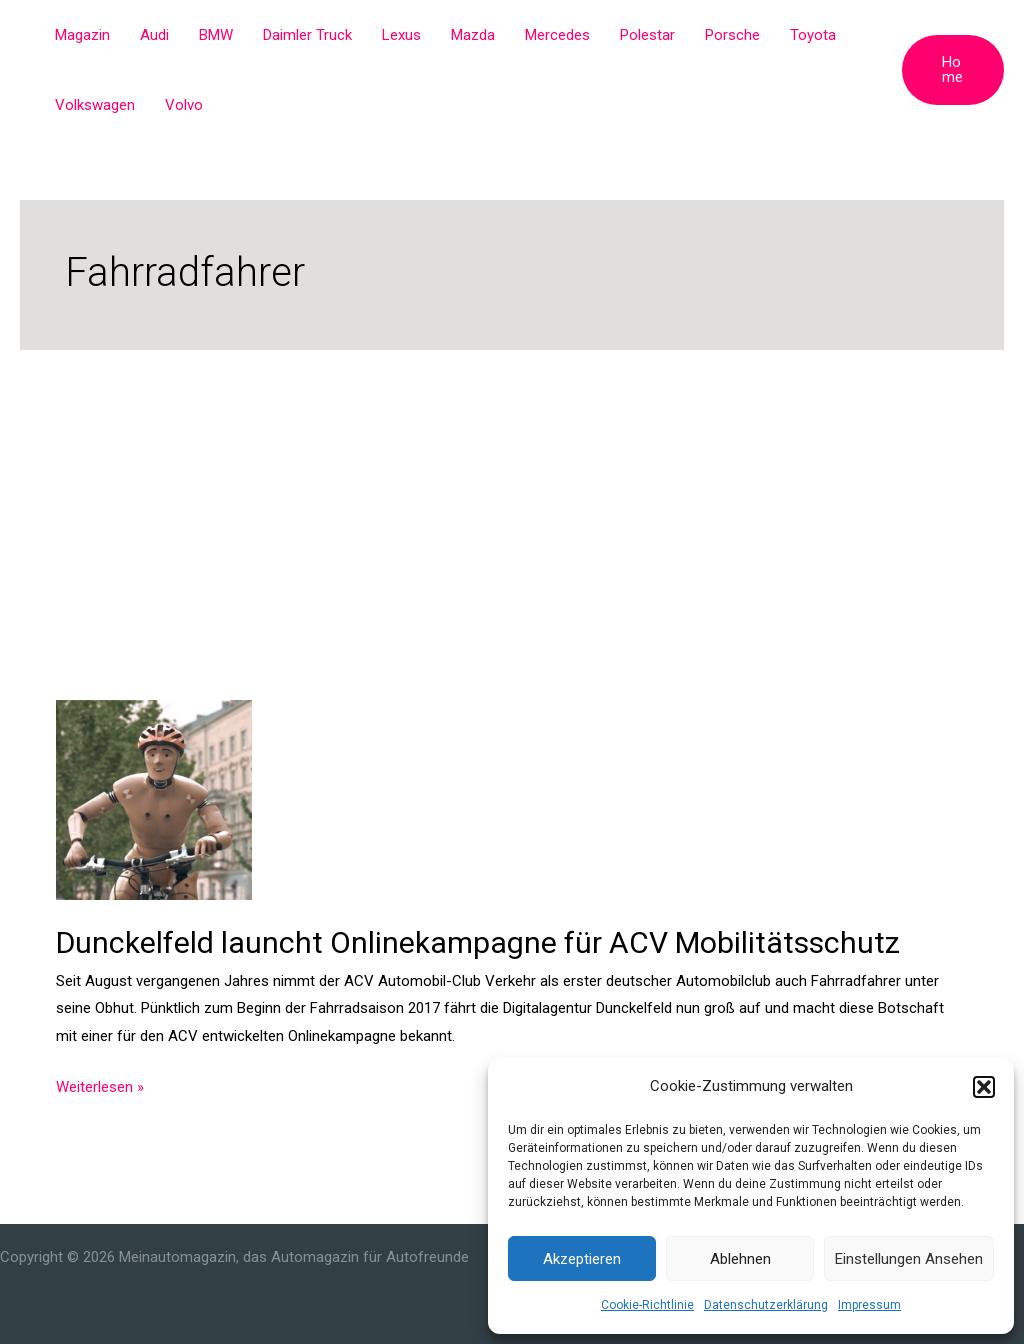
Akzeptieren (582, 1259)
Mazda (473, 35)
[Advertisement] (512, 500)
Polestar (647, 35)
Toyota (813, 35)
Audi (154, 35)
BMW (216, 35)
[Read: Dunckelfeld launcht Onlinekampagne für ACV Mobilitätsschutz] (154, 799)
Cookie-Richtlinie (647, 1305)
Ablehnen (740, 1259)
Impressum (869, 1305)
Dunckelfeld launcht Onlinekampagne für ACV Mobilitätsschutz (478, 942)
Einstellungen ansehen (909, 1259)
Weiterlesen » (100, 1088)
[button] (984, 1087)
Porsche (732, 35)
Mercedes (557, 35)
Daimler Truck (307, 35)
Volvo (184, 105)
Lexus (401, 35)
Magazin (82, 35)
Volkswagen (95, 105)
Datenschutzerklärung (766, 1305)
